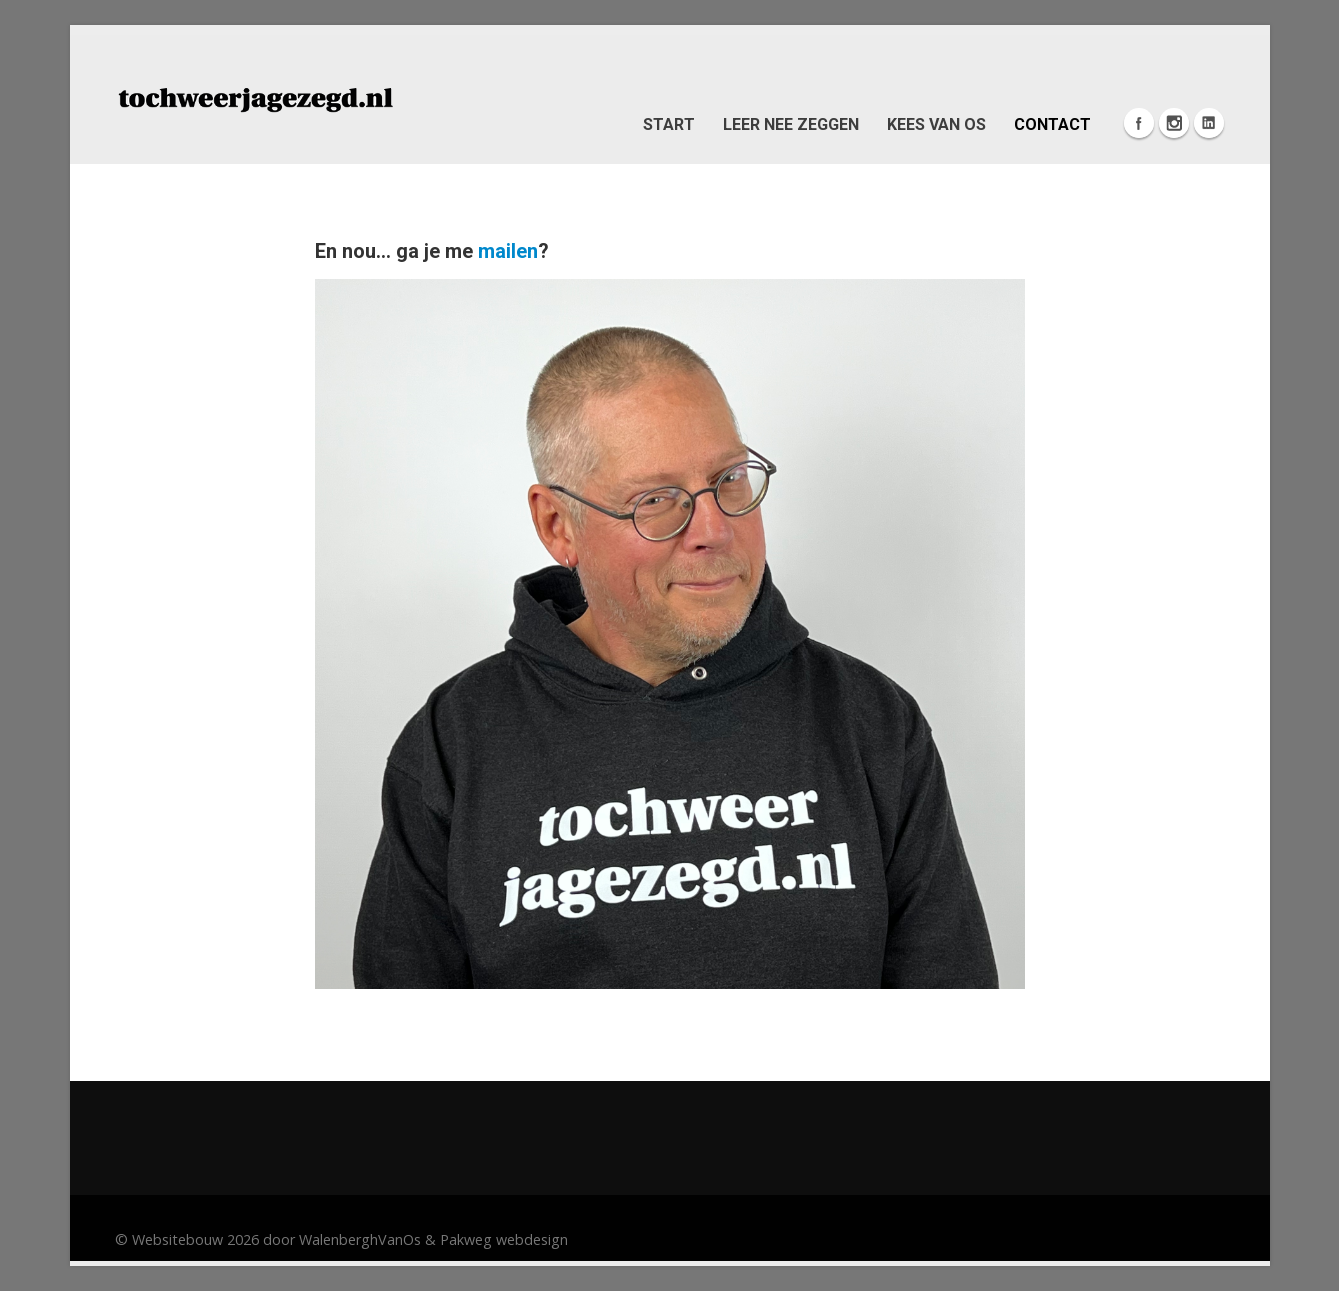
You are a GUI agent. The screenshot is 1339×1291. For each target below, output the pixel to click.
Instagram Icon (1174, 123)
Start (669, 124)
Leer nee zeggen (791, 124)
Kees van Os (936, 124)
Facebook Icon (1139, 123)
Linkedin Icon (1209, 123)
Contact (1052, 124)
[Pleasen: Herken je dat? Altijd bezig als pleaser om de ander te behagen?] (255, 97)
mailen (508, 251)
